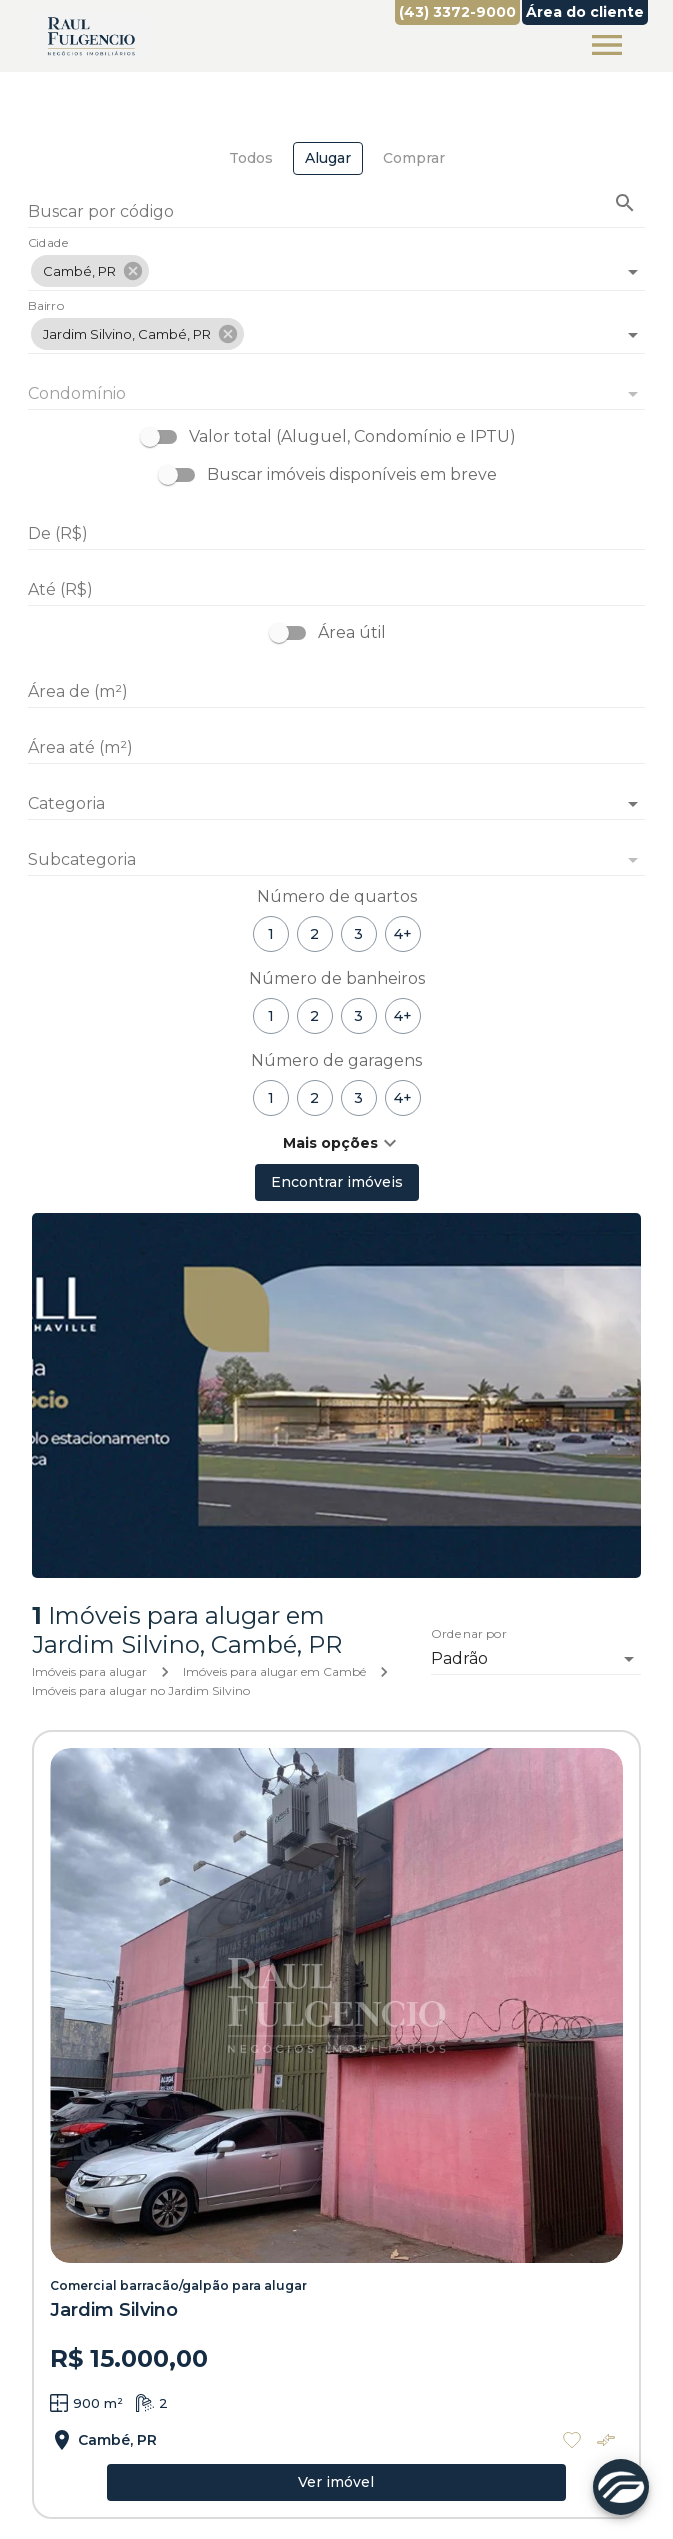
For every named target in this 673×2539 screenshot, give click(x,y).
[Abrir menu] (607, 45)
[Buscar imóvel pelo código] (625, 203)
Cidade (48, 244)
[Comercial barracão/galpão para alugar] (336, 2006)
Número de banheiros (337, 978)
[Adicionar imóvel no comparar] (606, 2440)
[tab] (251, 158)
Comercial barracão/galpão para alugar (178, 2285)
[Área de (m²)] (336, 692)
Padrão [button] (459, 1658)
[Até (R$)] (336, 590)
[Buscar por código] (336, 213)
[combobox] (336, 263)
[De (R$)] (336, 534)
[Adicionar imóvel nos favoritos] (572, 2440)
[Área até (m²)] (336, 748)
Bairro (46, 307)
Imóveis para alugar (89, 1671)
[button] (90, 271)
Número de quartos (337, 896)
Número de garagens (336, 1060)
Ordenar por (469, 1634)
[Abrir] (633, 272)
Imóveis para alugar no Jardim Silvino (141, 1690)
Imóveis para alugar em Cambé (274, 1671)
